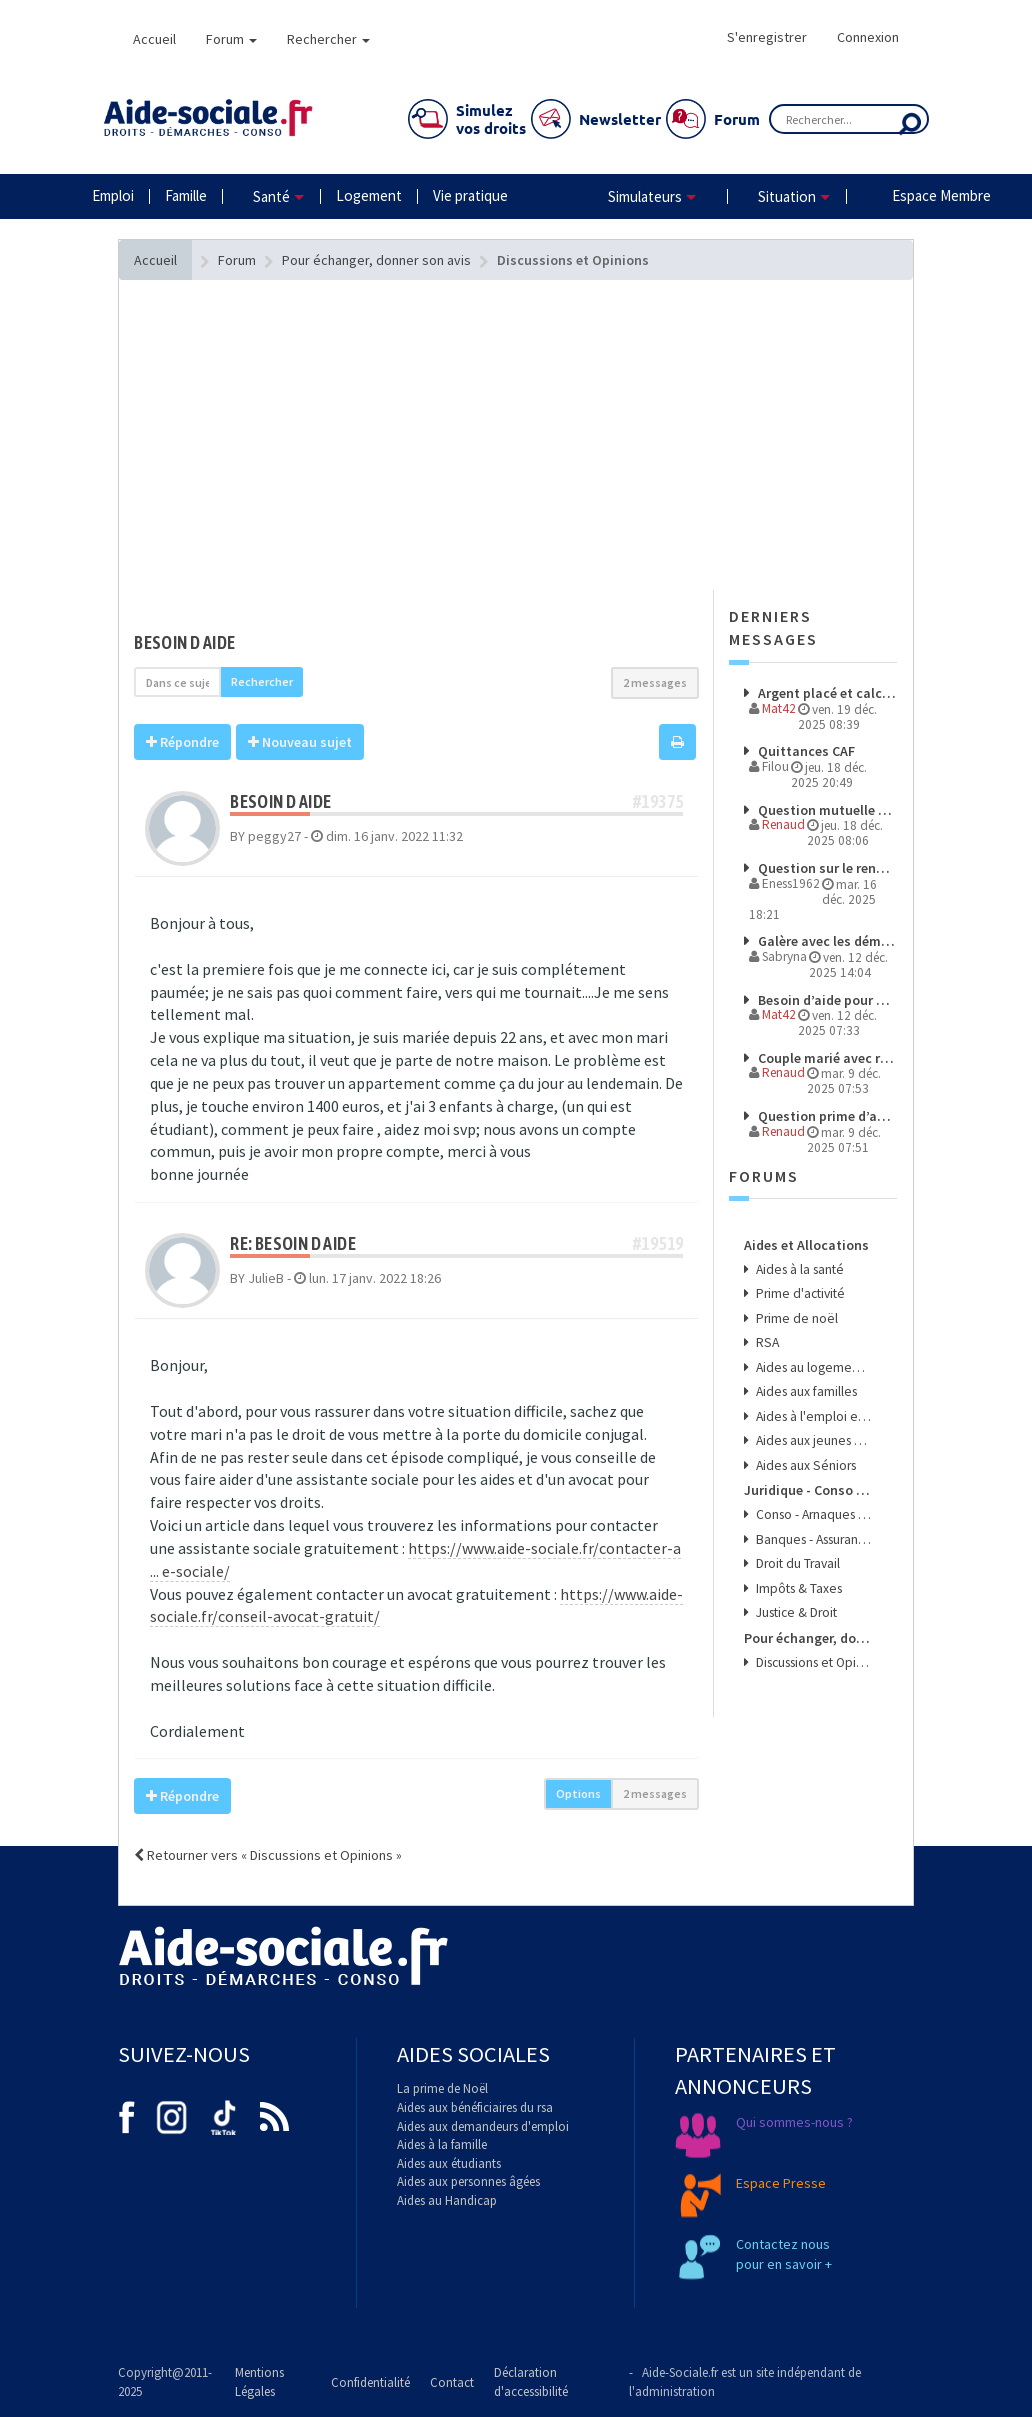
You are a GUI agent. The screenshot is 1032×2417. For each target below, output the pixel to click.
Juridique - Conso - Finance (807, 1490)
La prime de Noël (442, 2088)
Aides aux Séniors (804, 1465)
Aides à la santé (798, 1269)
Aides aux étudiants (449, 2163)
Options (578, 1793)
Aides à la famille (442, 2144)
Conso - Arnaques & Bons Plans (812, 1514)
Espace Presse (781, 2183)
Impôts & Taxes (797, 1588)
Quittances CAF (805, 751)
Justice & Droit (795, 1612)
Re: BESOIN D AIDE (293, 1243)
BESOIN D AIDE (184, 642)
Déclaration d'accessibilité (531, 2382)
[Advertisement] (416, 475)
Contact (452, 2382)
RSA (766, 1342)
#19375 (658, 801)
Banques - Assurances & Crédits (812, 1539)
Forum (231, 39)
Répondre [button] (182, 742)
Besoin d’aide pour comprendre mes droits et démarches (825, 1000)
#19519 (658, 1243)
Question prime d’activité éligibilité (825, 1116)
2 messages (655, 682)
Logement (369, 195)
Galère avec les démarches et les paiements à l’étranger (825, 941)
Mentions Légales (259, 2382)
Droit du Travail (796, 1563)
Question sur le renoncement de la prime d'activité (825, 868)
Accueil (154, 39)
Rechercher (328, 39)
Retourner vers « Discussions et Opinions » (268, 1855)
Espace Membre (941, 195)
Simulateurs (645, 196)
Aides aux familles (805, 1391)
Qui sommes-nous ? (794, 2122)
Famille (186, 195)
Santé (271, 196)
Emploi (113, 195)
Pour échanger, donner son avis (807, 1638)
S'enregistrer (767, 37)
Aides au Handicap (447, 2200)
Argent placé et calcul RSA (825, 693)
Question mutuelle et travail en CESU (825, 810)
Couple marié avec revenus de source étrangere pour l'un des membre (825, 1058)
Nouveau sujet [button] (300, 742)
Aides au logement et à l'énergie (812, 1367)
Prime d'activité (799, 1293)
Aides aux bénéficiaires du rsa (475, 2107)
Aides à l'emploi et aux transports (812, 1416)
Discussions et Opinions (812, 1662)
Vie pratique (470, 195)
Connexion (868, 37)
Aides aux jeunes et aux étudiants (812, 1440)
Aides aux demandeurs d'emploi (483, 2126)
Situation (787, 196)
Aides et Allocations (806, 1245)
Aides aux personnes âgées (468, 2181)
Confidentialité (370, 2382)
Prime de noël (795, 1318)
